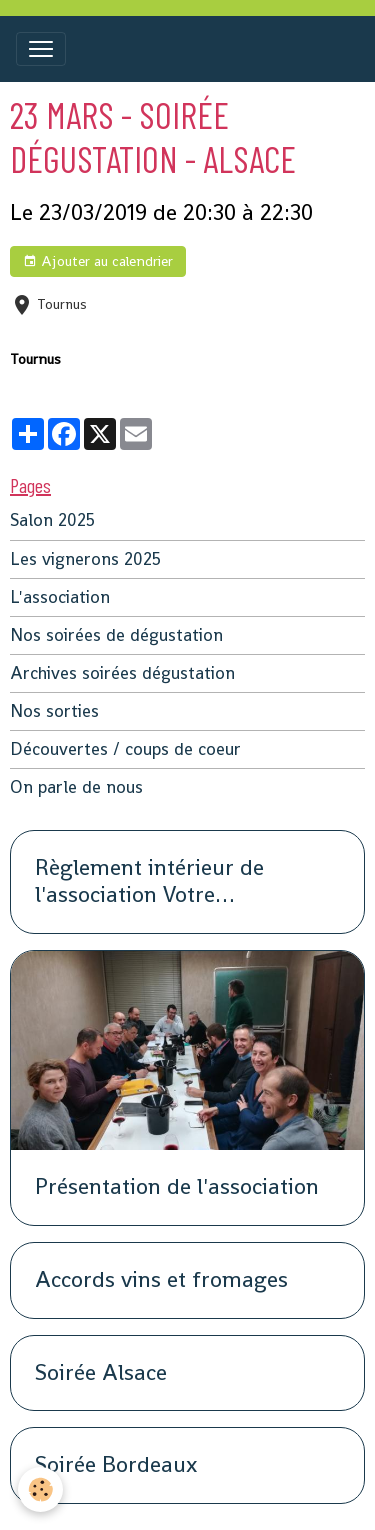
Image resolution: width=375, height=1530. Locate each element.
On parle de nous (76, 787)
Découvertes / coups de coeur (125, 749)
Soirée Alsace (101, 1373)
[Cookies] (40, 1489)
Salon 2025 (52, 520)
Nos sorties (54, 711)
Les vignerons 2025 (85, 559)
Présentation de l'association (177, 1187)
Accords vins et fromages (161, 1280)
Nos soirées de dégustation (116, 635)
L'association (60, 597)
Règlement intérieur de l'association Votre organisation (149, 882)
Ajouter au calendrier (98, 261)
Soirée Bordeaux (116, 1465)
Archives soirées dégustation (122, 673)
